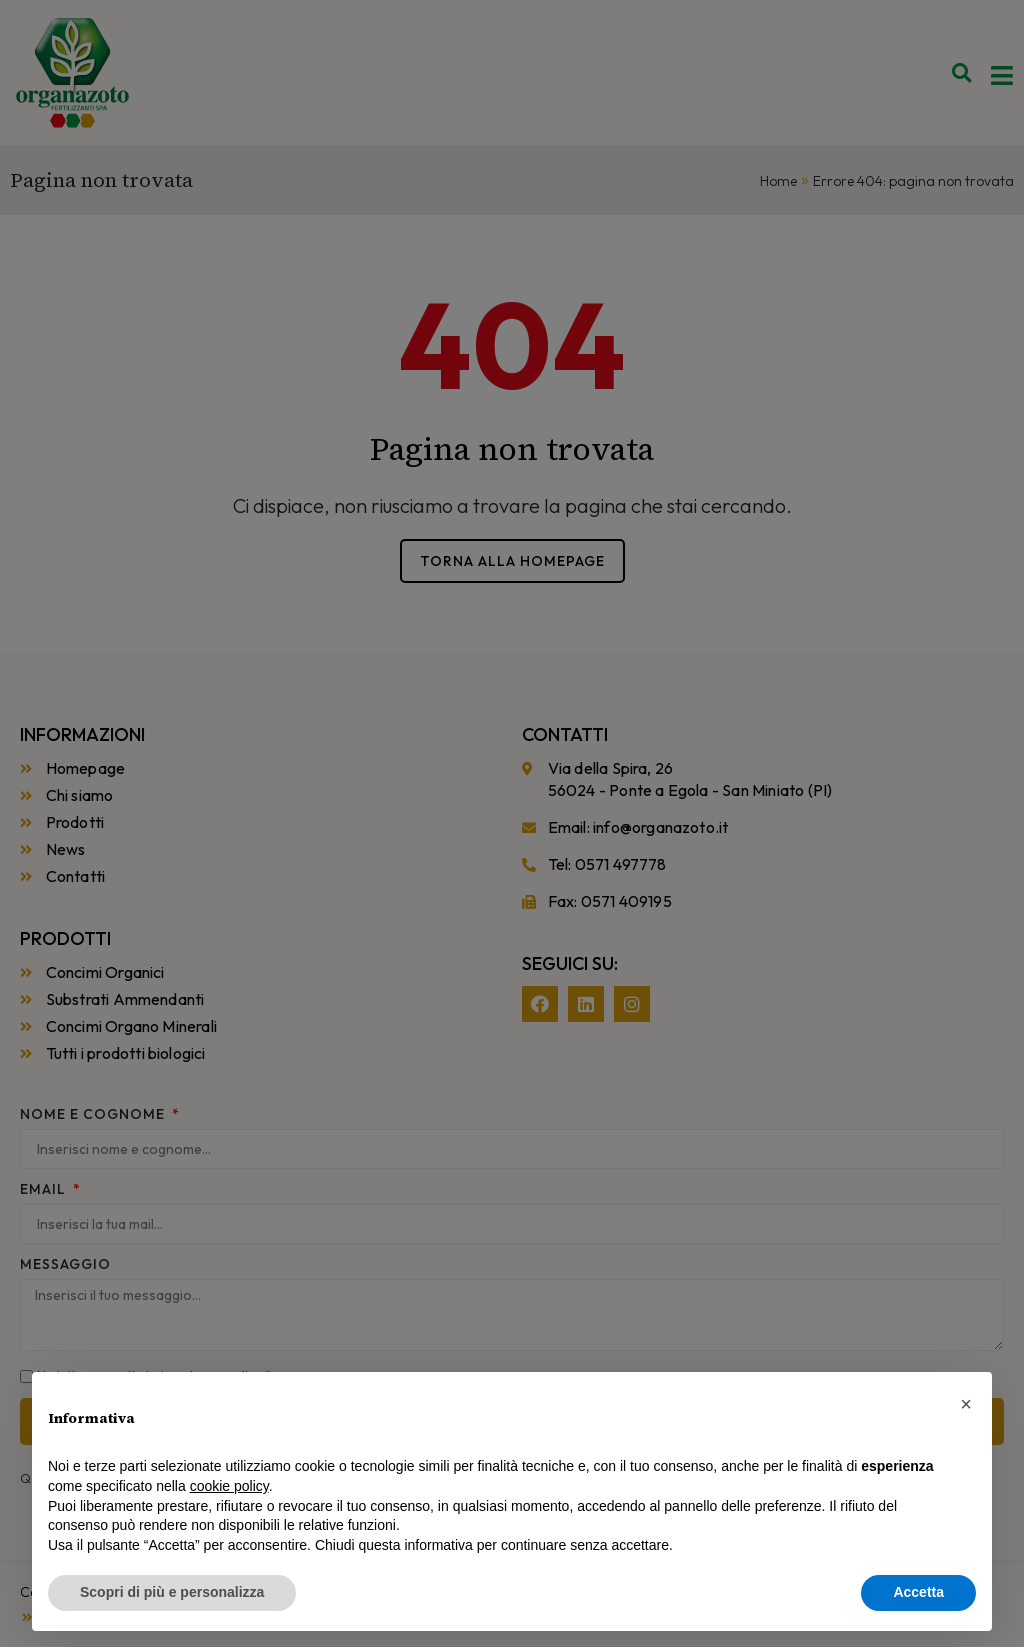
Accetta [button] (918, 1592)
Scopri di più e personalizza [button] (172, 1592)
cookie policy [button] (229, 1486)
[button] (966, 1404)
